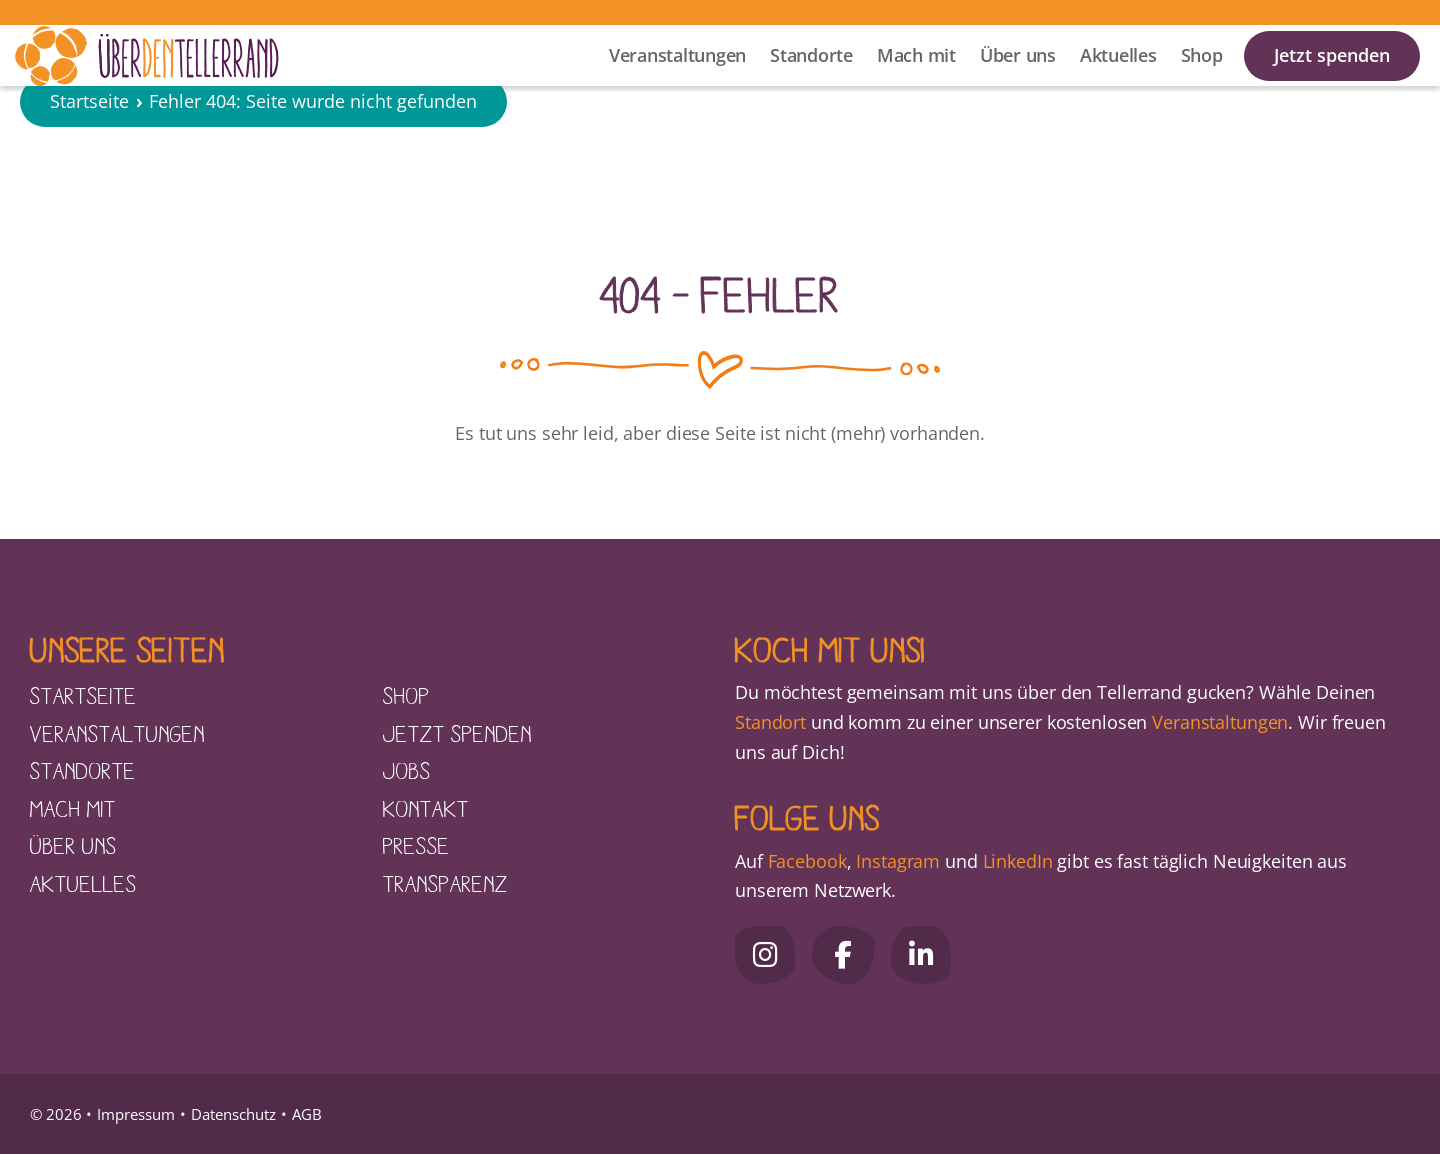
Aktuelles (1118, 81)
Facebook (807, 861)
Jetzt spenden (1332, 81)
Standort (770, 722)
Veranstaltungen (677, 81)
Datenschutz (233, 1114)
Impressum (136, 1114)
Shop (1202, 81)
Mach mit (916, 81)
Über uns (1018, 81)
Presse (416, 845)
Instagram (898, 861)
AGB (307, 1114)
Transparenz (445, 883)
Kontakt (426, 808)
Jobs (407, 770)
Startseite (89, 164)
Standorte (811, 81)
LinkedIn (1015, 861)
